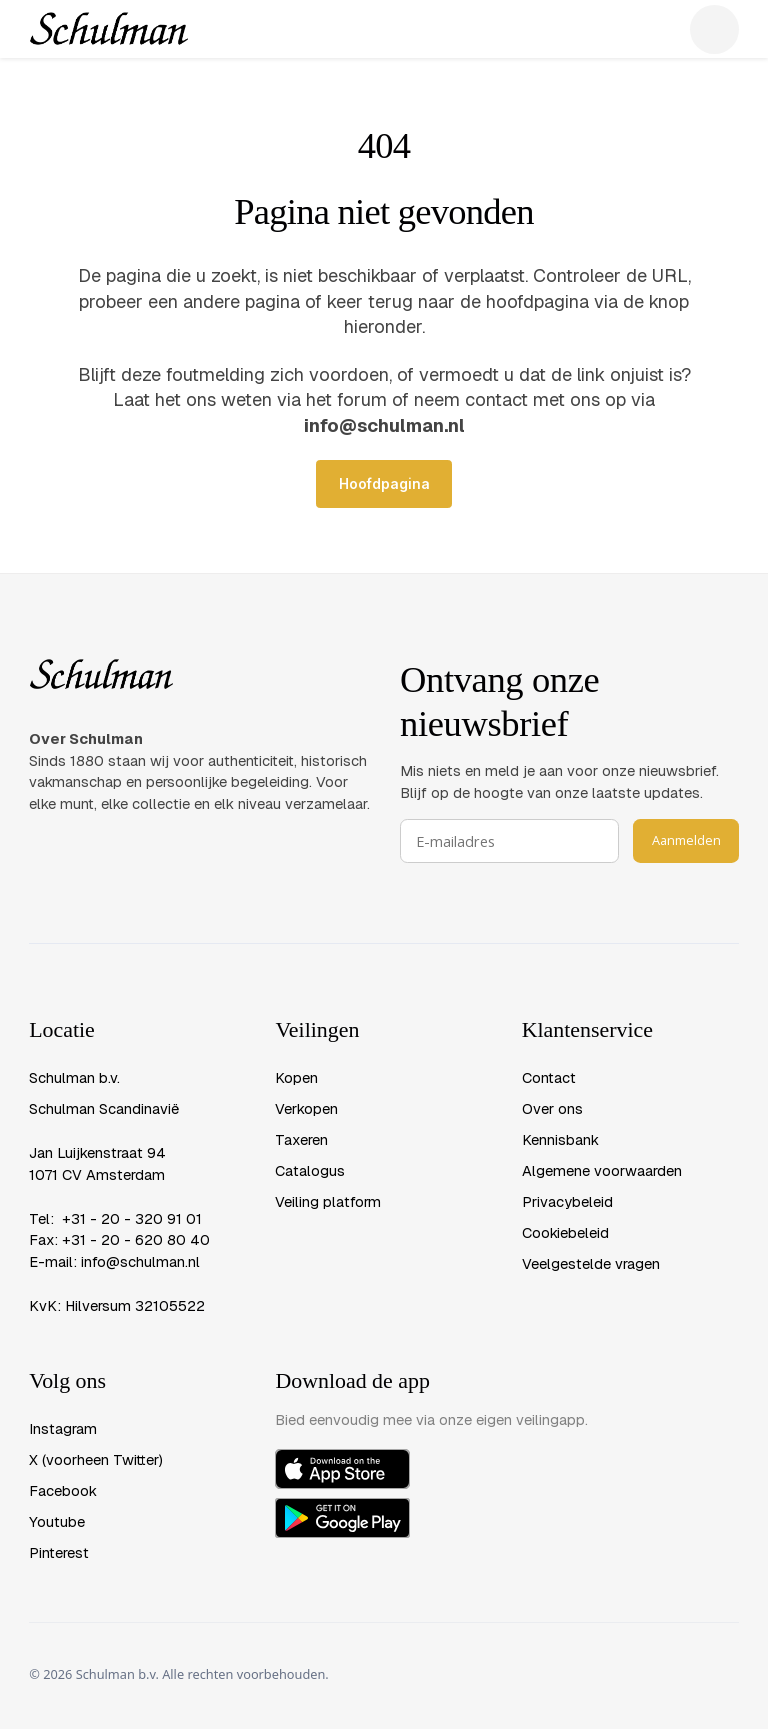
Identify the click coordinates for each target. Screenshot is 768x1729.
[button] (714, 29)
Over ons (552, 1108)
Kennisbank (560, 1139)
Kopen (296, 1077)
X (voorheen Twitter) (96, 1459)
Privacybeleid (567, 1201)
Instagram (63, 1428)
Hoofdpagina (384, 484)
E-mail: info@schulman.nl (114, 1261)
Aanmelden (686, 840)
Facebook (63, 1490)
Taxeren (301, 1139)
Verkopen (306, 1108)
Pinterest (59, 1552)
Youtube (57, 1521)
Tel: (45, 1218)
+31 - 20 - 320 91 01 (132, 1218)
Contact (549, 1077)
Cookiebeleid (565, 1232)
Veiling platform (328, 1201)
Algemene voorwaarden (602, 1170)
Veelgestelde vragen (591, 1263)
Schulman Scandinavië (104, 1108)
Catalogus (310, 1170)
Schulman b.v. (74, 1077)
